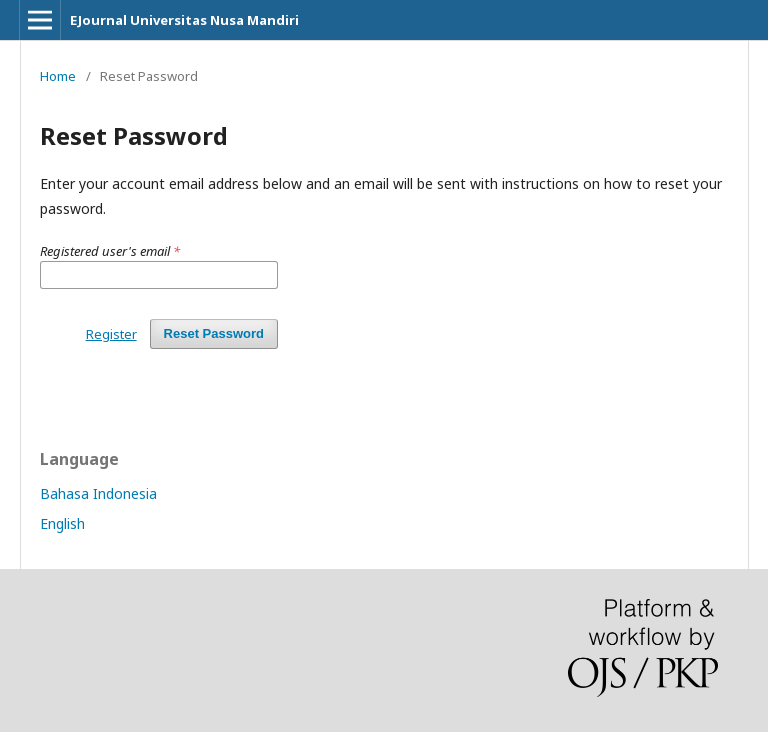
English (62, 523)
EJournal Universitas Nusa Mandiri (184, 20)
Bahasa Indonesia (98, 493)
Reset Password (214, 333)
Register (111, 334)
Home (58, 76)
